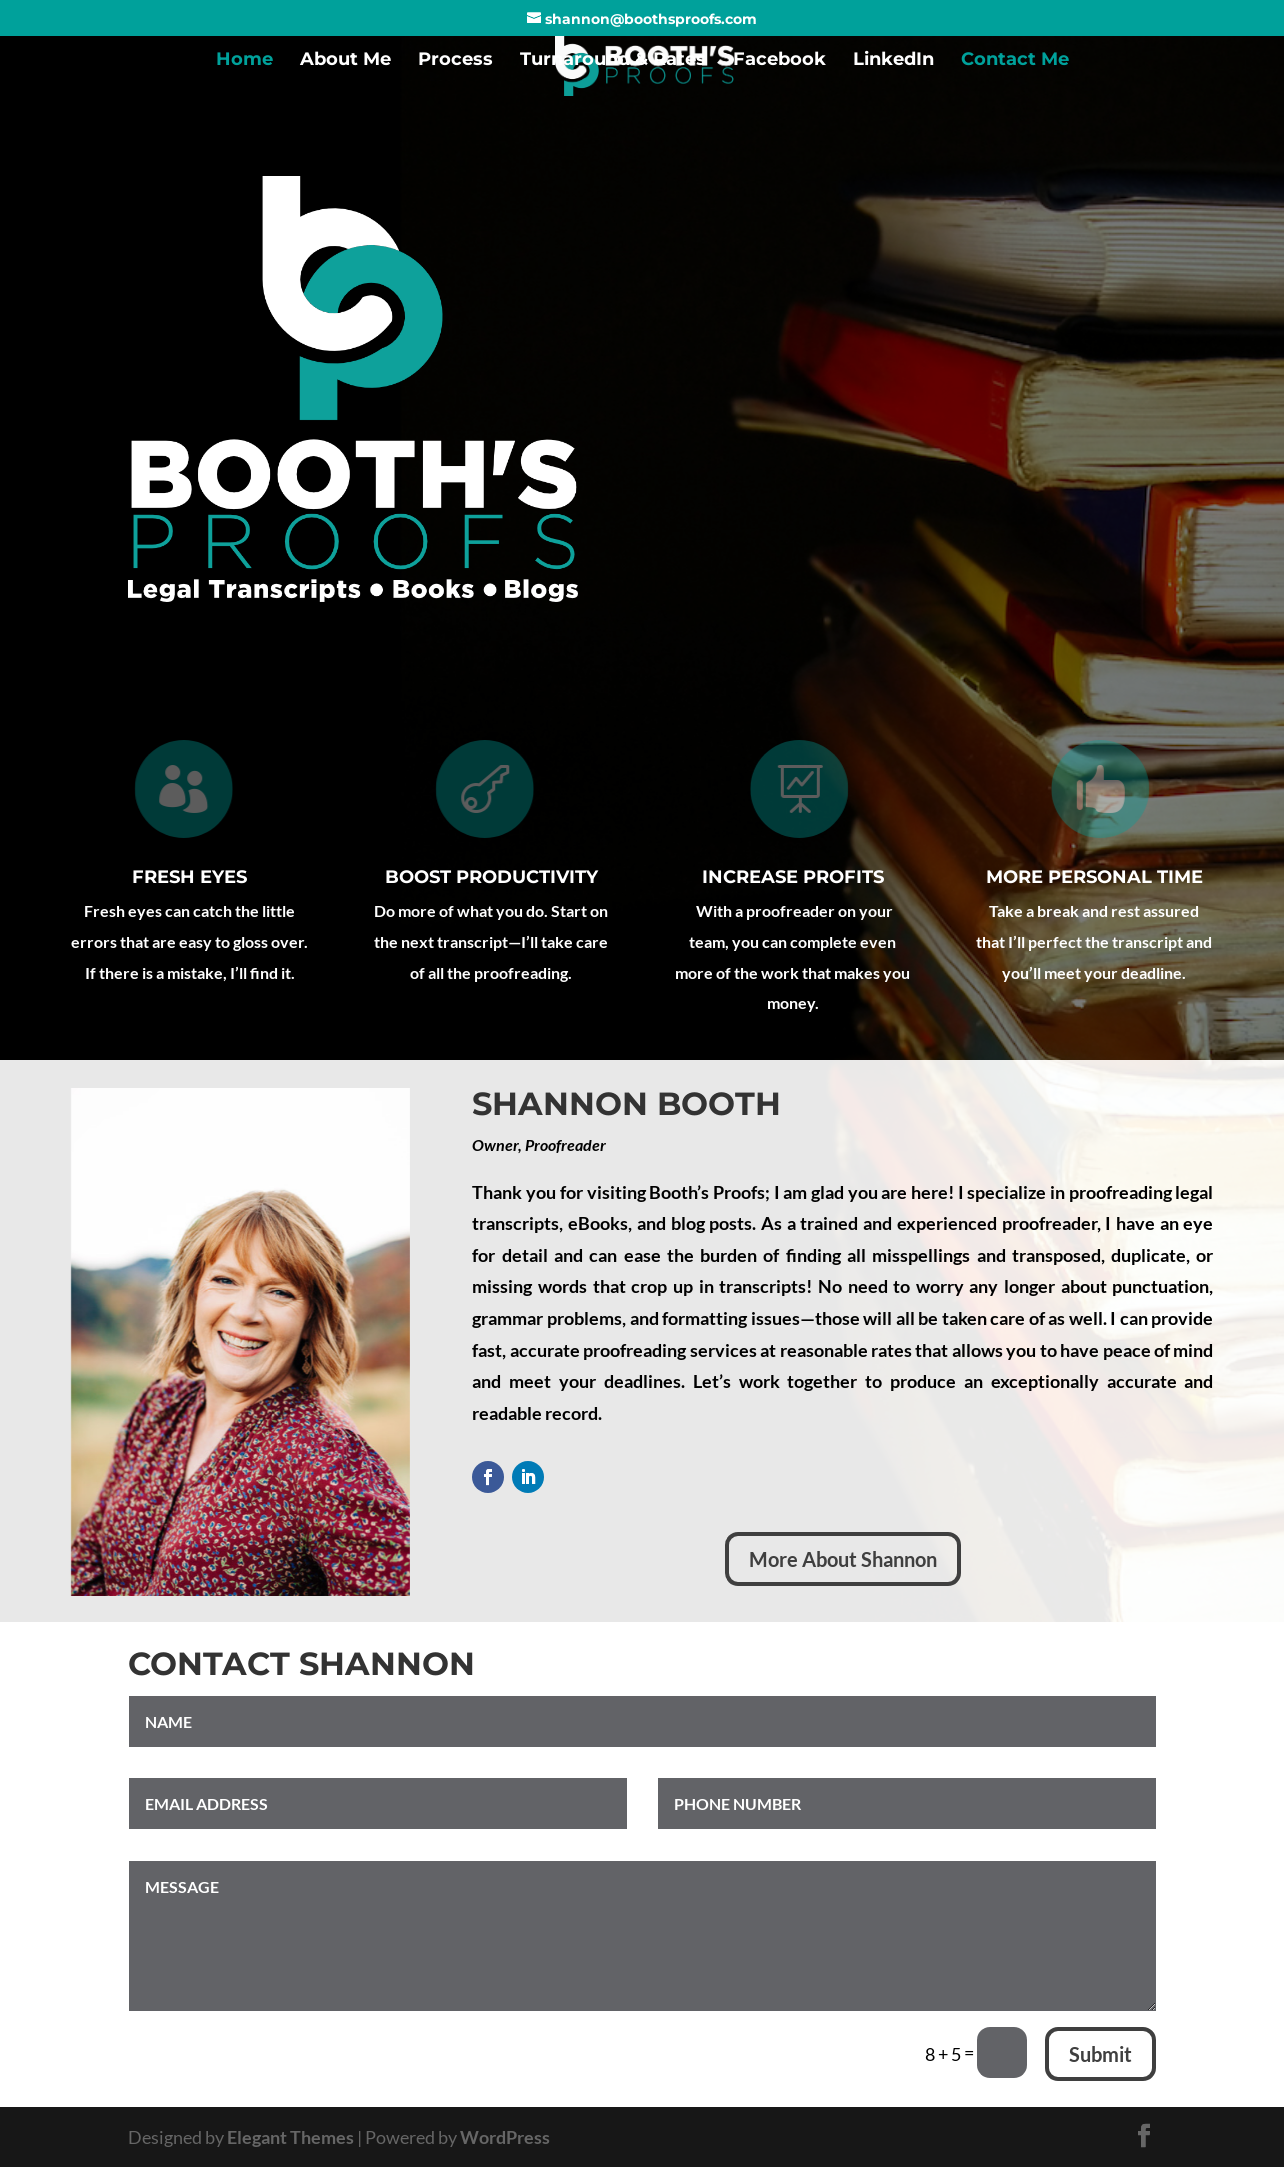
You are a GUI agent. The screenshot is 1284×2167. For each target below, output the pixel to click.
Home (244, 61)
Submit (1100, 2054)
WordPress (505, 2137)
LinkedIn (893, 61)
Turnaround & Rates (613, 61)
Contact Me (1015, 61)
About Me (345, 61)
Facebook (779, 61)
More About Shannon (843, 1559)
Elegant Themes (290, 2137)
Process (455, 61)
